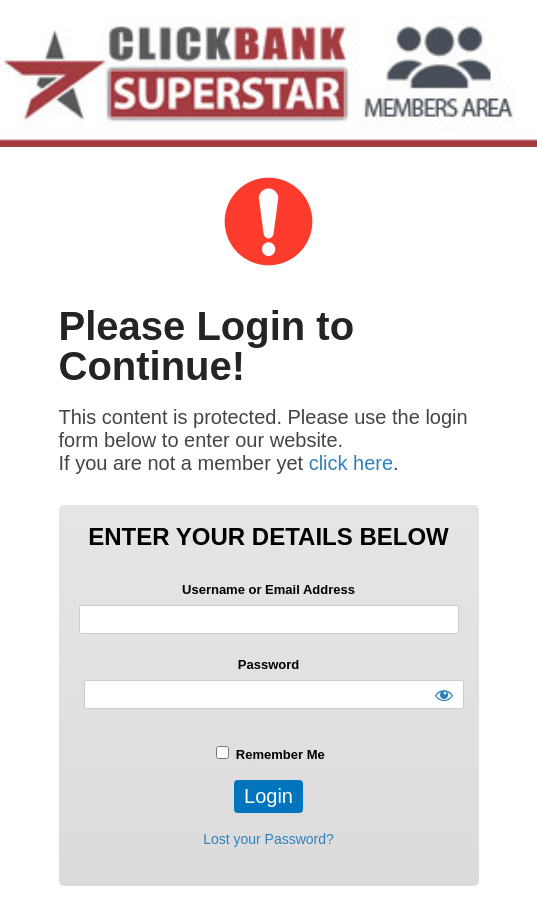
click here (351, 463)
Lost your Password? (268, 839)
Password (268, 664)
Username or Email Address (268, 589)
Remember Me (270, 754)
